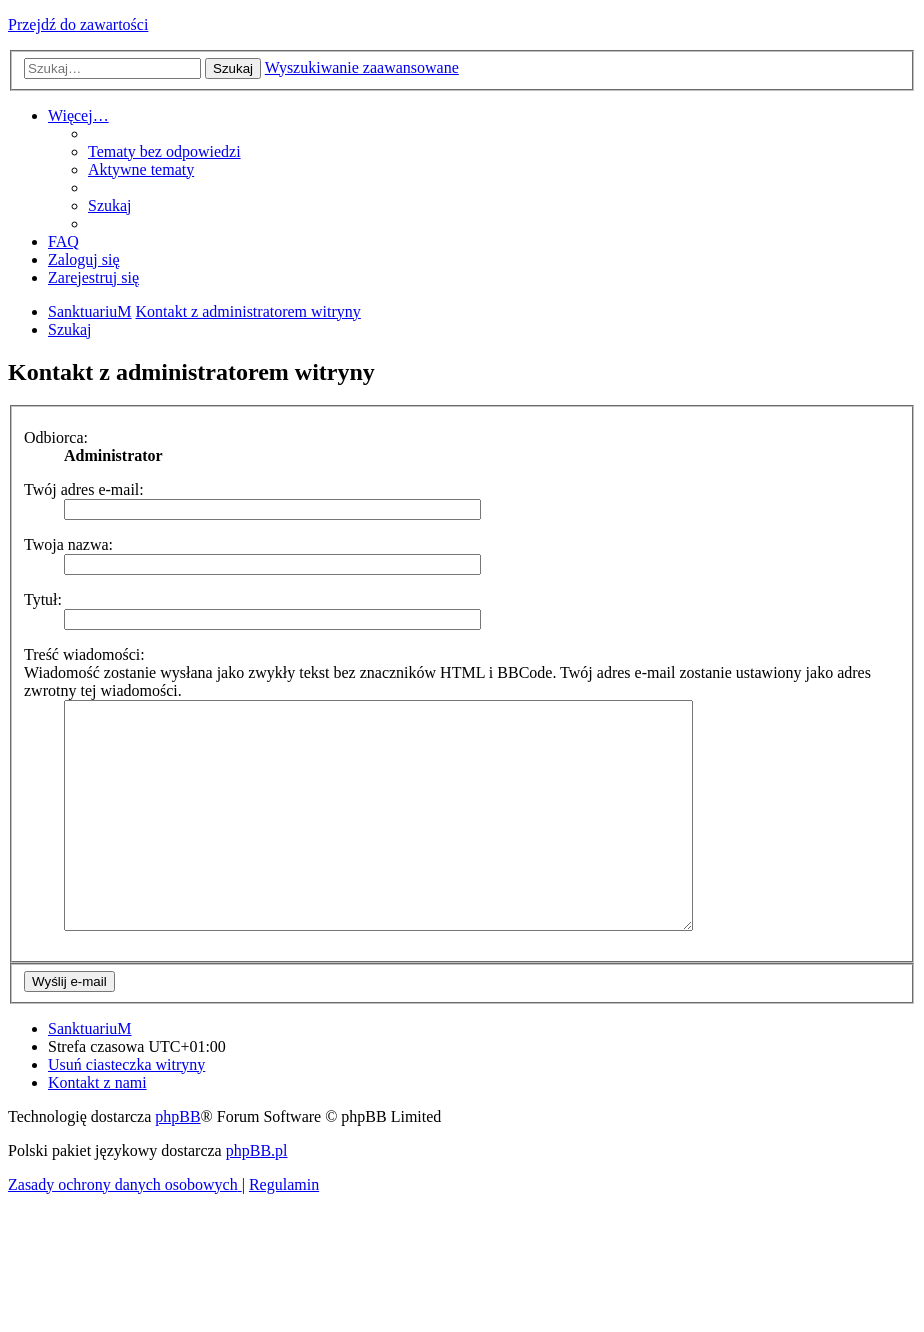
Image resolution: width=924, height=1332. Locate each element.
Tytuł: (43, 599)
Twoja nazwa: (68, 544)
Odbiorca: (56, 437)
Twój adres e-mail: (84, 489)
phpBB (177, 1161)
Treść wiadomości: (84, 654)
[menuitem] (164, 151)
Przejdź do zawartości (78, 24)
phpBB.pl (257, 1195)
